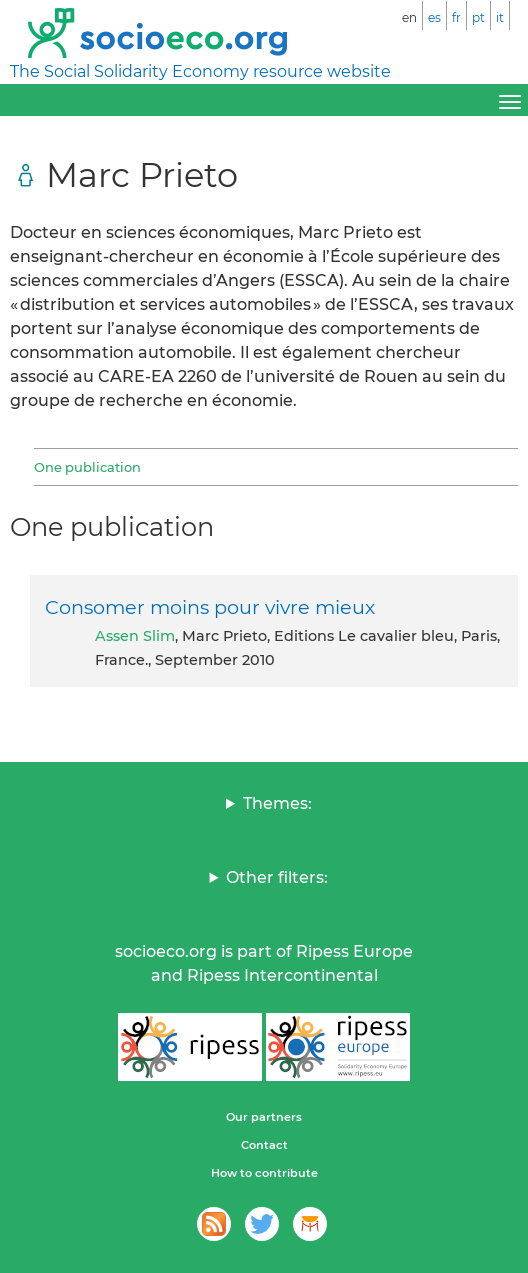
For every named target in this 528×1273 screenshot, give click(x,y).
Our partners (264, 1117)
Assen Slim (135, 636)
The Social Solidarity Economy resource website (200, 71)
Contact (264, 1145)
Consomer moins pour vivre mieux (210, 607)
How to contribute (264, 1173)
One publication (87, 467)
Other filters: (277, 877)
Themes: (277, 803)
